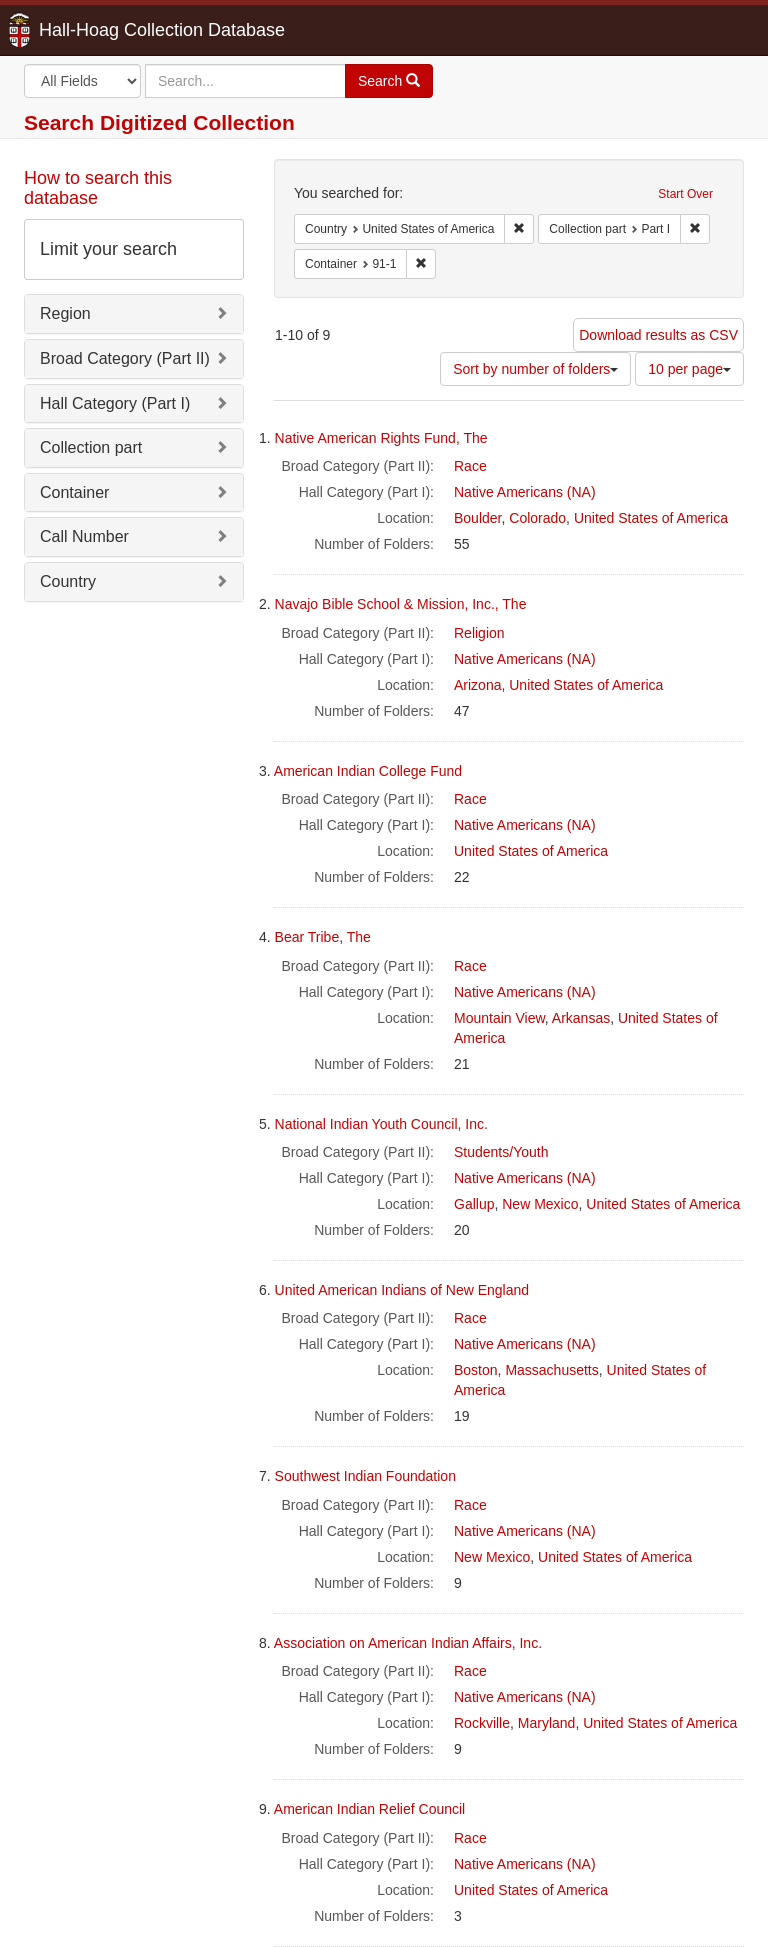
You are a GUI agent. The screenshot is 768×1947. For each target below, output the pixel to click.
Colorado (537, 518)
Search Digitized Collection (159, 122)
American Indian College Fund (368, 771)
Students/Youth (501, 1152)
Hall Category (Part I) (115, 403)
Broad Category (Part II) (125, 358)
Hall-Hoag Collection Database (99, 30)
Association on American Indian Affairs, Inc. (408, 1643)
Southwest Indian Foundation (365, 1476)
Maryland (547, 1723)
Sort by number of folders (535, 369)
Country (68, 581)
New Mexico (540, 1204)
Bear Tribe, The (323, 937)
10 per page (689, 369)
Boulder (477, 518)
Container (74, 492)
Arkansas (581, 1018)
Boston (476, 1370)
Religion (479, 633)
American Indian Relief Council (369, 1809)
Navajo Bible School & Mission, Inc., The (401, 604)
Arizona (477, 685)
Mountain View (499, 1018)
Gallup (474, 1204)
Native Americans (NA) (525, 492)
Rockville (482, 1723)
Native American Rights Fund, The (381, 438)
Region (65, 313)
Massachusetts (551, 1370)
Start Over (685, 194)
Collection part (91, 447)
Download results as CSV (658, 335)
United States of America (651, 518)
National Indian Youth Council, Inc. (381, 1124)
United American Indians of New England (402, 1290)
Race (470, 466)
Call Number (84, 536)
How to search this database (98, 188)
